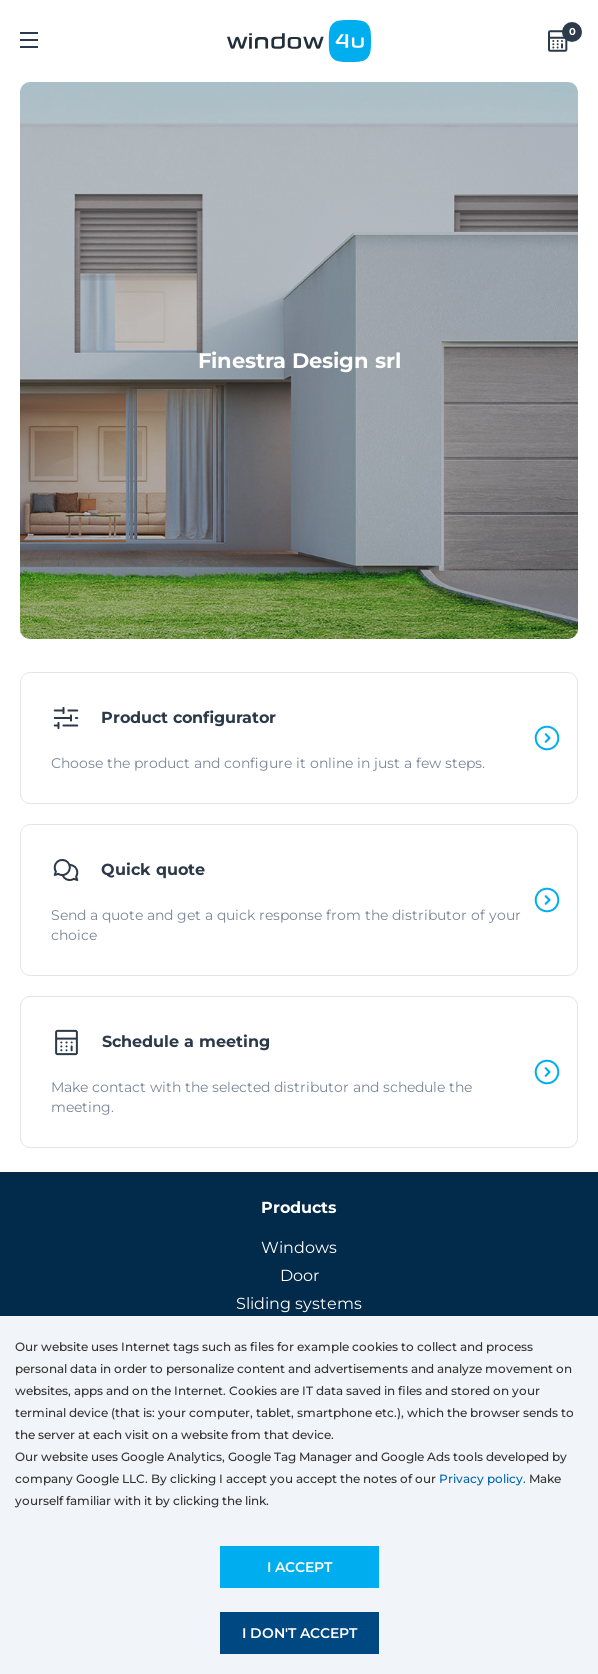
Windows (299, 1247)
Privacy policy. (482, 1478)
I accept (299, 1567)
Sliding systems (299, 1303)
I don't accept (299, 1633)
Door (299, 1275)
